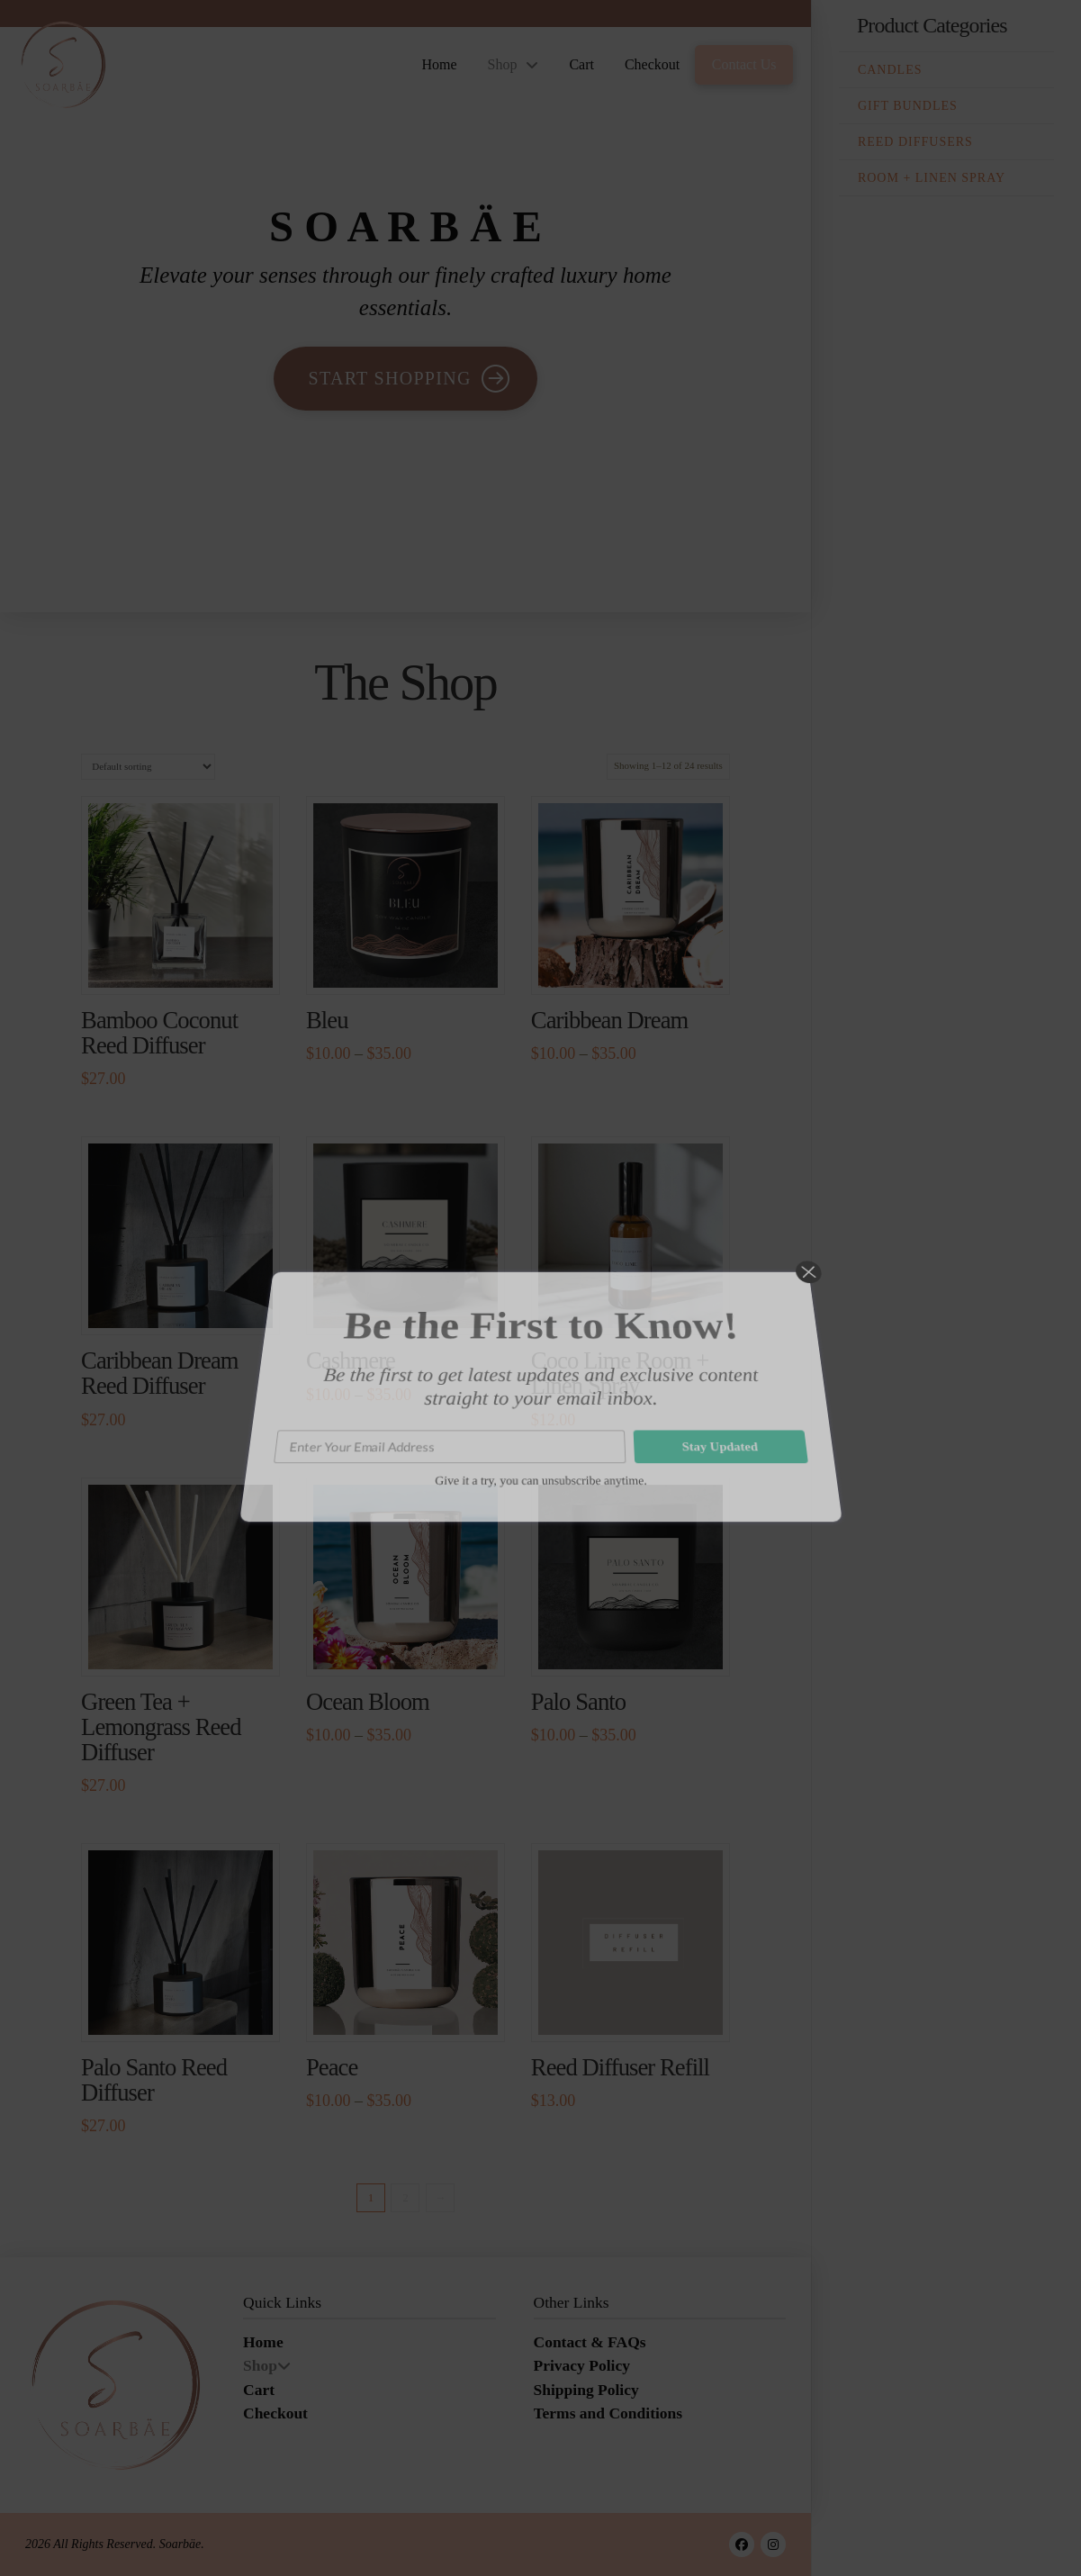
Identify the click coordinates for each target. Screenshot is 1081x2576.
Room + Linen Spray (931, 178)
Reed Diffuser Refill (620, 2067)
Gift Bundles (908, 106)
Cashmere (350, 1360)
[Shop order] (148, 767)
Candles (890, 70)
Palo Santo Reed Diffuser (154, 2080)
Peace (331, 2067)
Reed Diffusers (915, 142)
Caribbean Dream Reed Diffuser (160, 1373)
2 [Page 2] (405, 2197)
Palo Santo (578, 1701)
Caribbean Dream (610, 1020)
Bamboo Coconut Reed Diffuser (159, 1033)
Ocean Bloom (367, 1701)
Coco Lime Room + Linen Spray (620, 1373)
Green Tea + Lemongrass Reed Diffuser (161, 1727)
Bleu (327, 1020)
